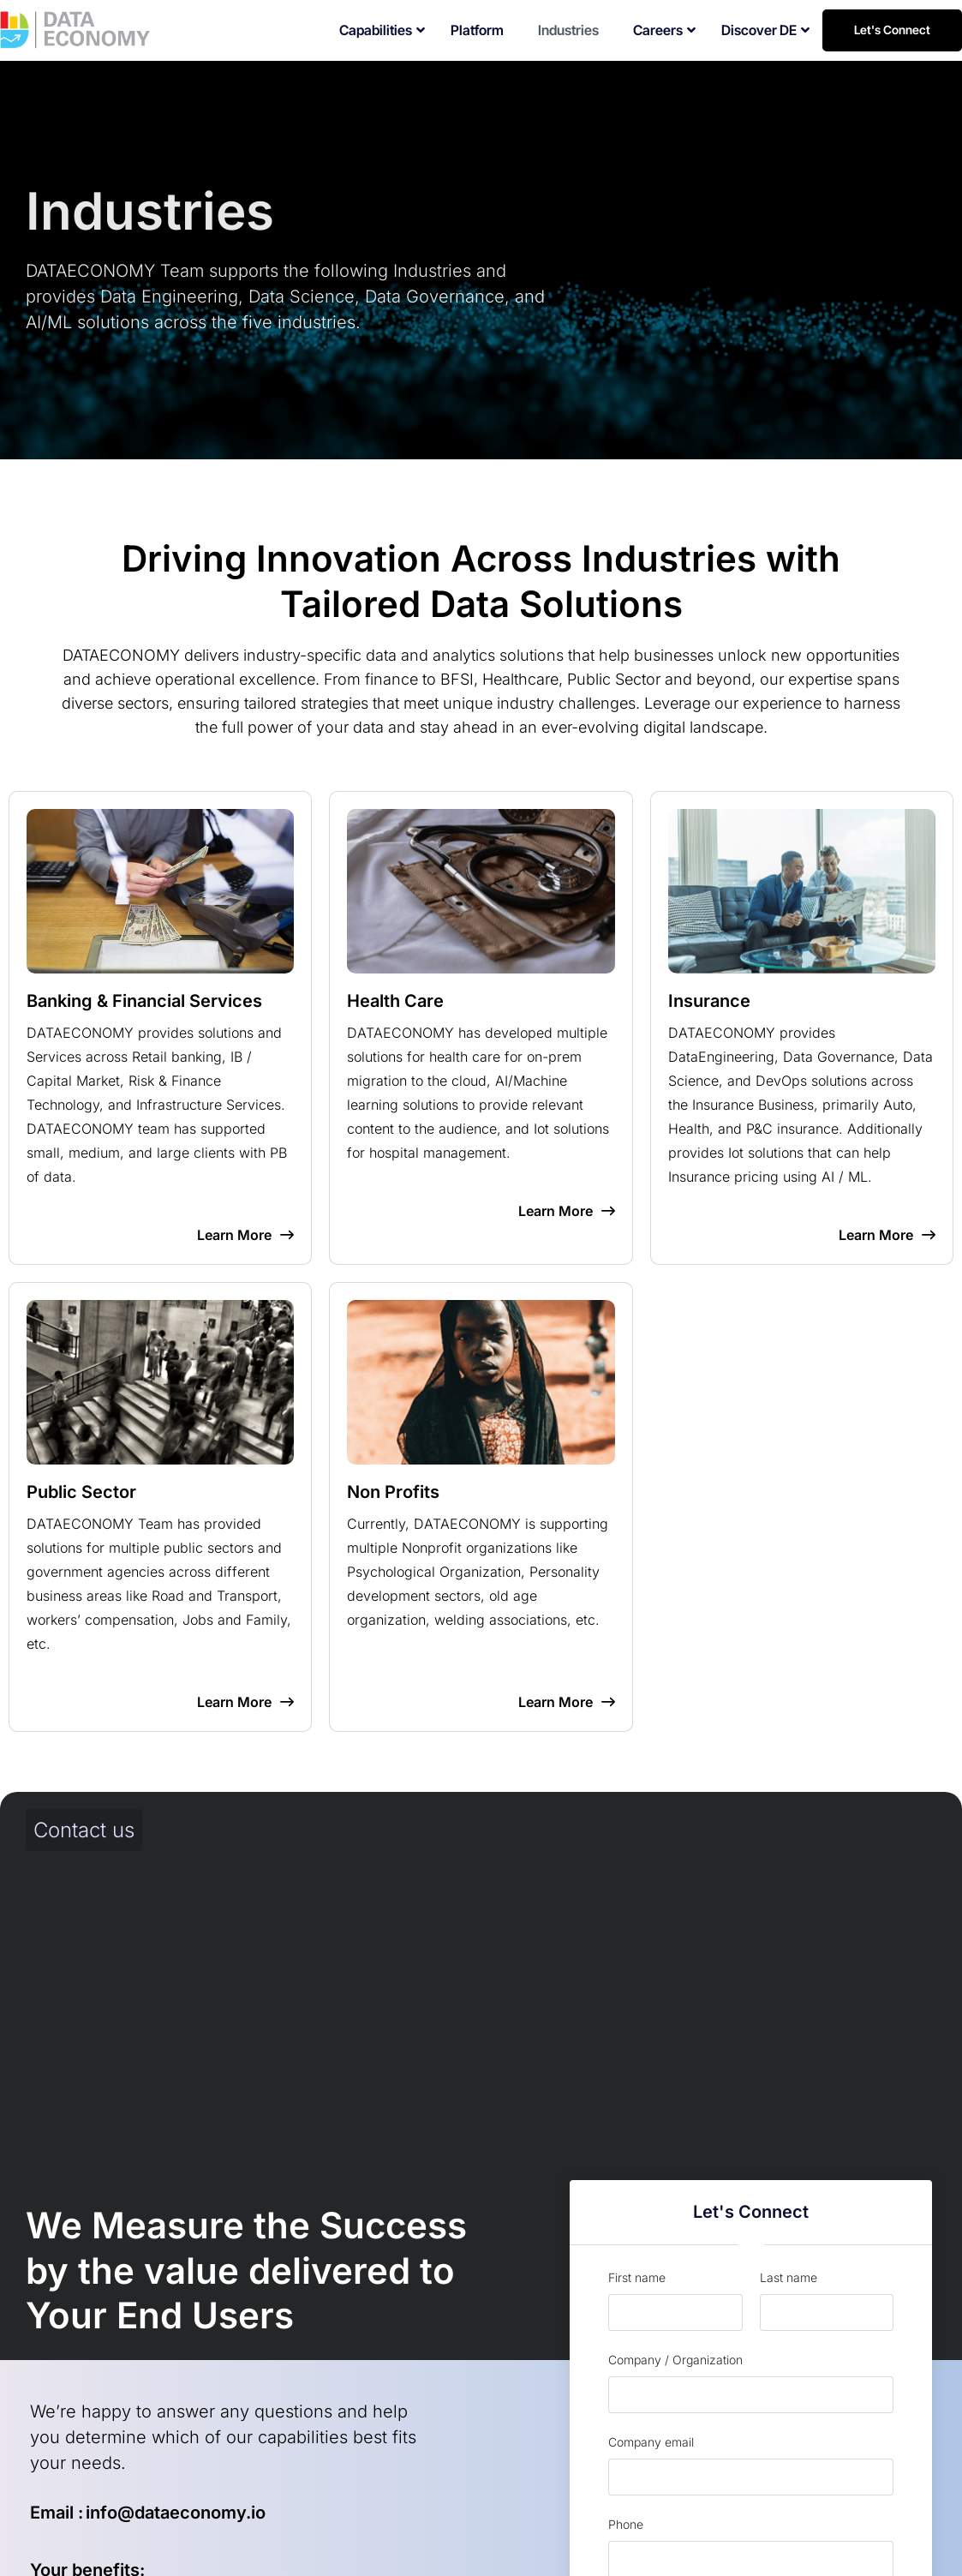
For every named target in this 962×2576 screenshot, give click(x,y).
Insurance (709, 1001)
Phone (625, 2524)
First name (637, 2277)
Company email (651, 2442)
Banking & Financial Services (144, 1001)
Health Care (395, 1001)
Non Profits (393, 1492)
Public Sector (81, 1492)
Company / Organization (675, 2359)
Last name (788, 2277)
